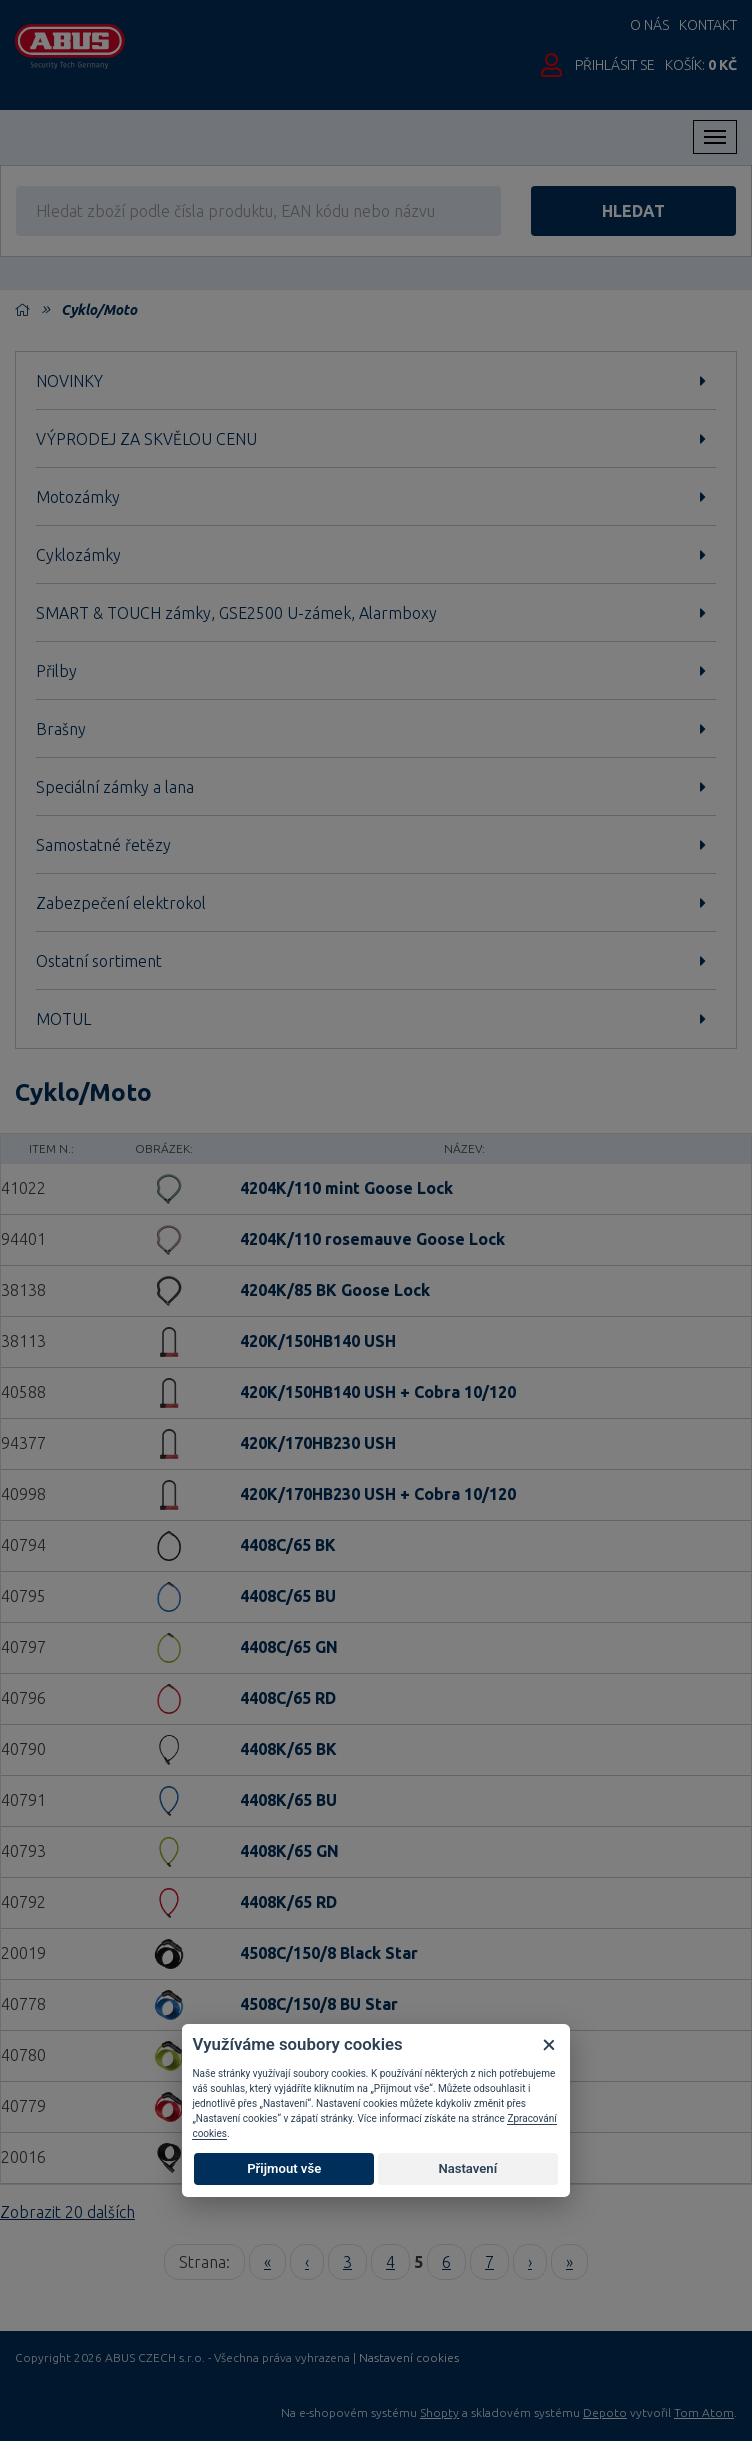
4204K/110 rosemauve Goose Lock (372, 1239)
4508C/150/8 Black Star (329, 1953)
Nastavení (467, 2168)
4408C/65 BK (288, 1545)
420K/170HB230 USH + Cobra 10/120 (378, 1494)
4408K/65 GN (289, 1851)
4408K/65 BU (288, 1800)
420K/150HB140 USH (318, 1341)
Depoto (605, 2412)
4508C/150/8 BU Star (319, 2004)
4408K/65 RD (288, 1902)
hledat (633, 211)
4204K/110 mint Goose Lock (346, 1188)
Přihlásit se (615, 65)
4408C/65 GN (289, 1647)
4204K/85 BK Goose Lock (335, 1290)
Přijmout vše (284, 2168)
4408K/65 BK (288, 1749)
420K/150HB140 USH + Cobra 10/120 (378, 1392)
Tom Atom (704, 2412)
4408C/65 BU (288, 1596)
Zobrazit (67, 2212)
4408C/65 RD (288, 1698)
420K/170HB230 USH (318, 1443)
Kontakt (708, 25)
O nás (649, 25)
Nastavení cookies (409, 2358)
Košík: (701, 65)
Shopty (439, 2412)
